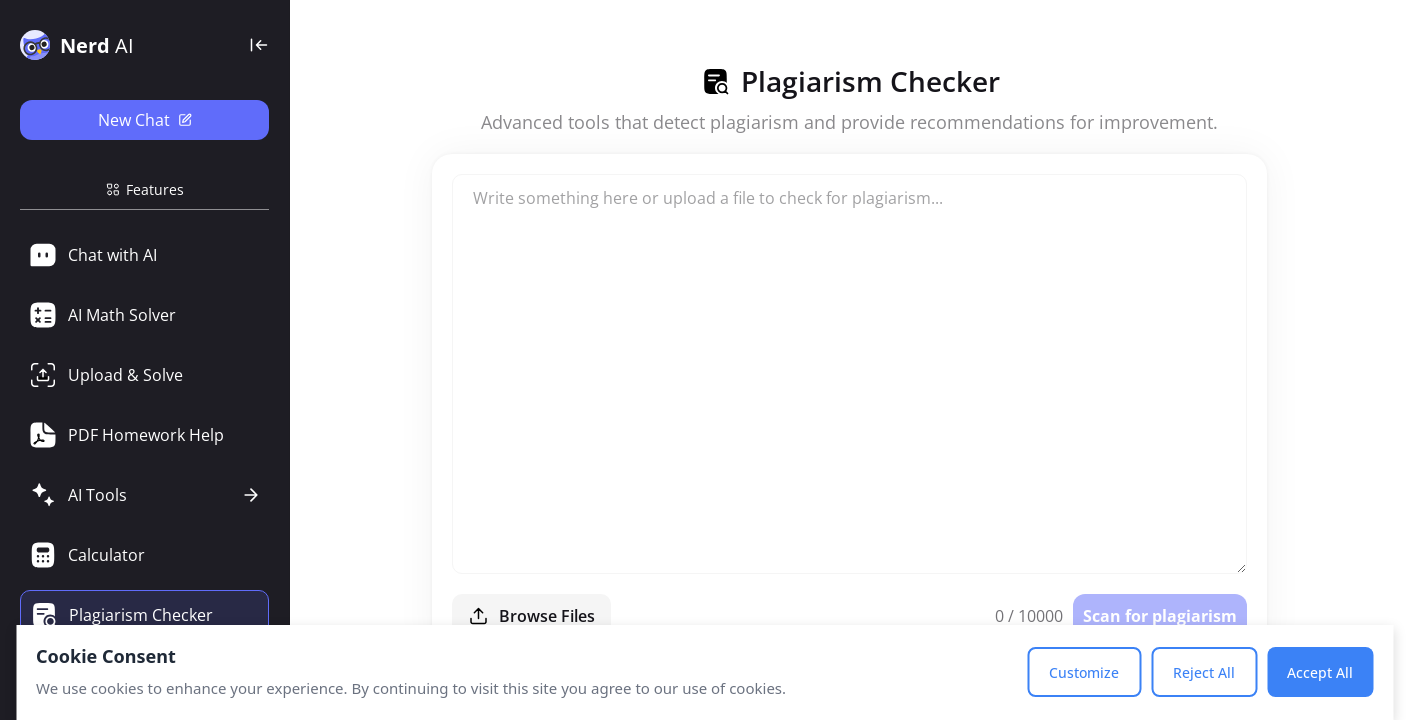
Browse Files (531, 616)
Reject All (1204, 672)
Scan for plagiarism (1160, 616)
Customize (1084, 672)
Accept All (1320, 672)
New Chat (145, 120)
